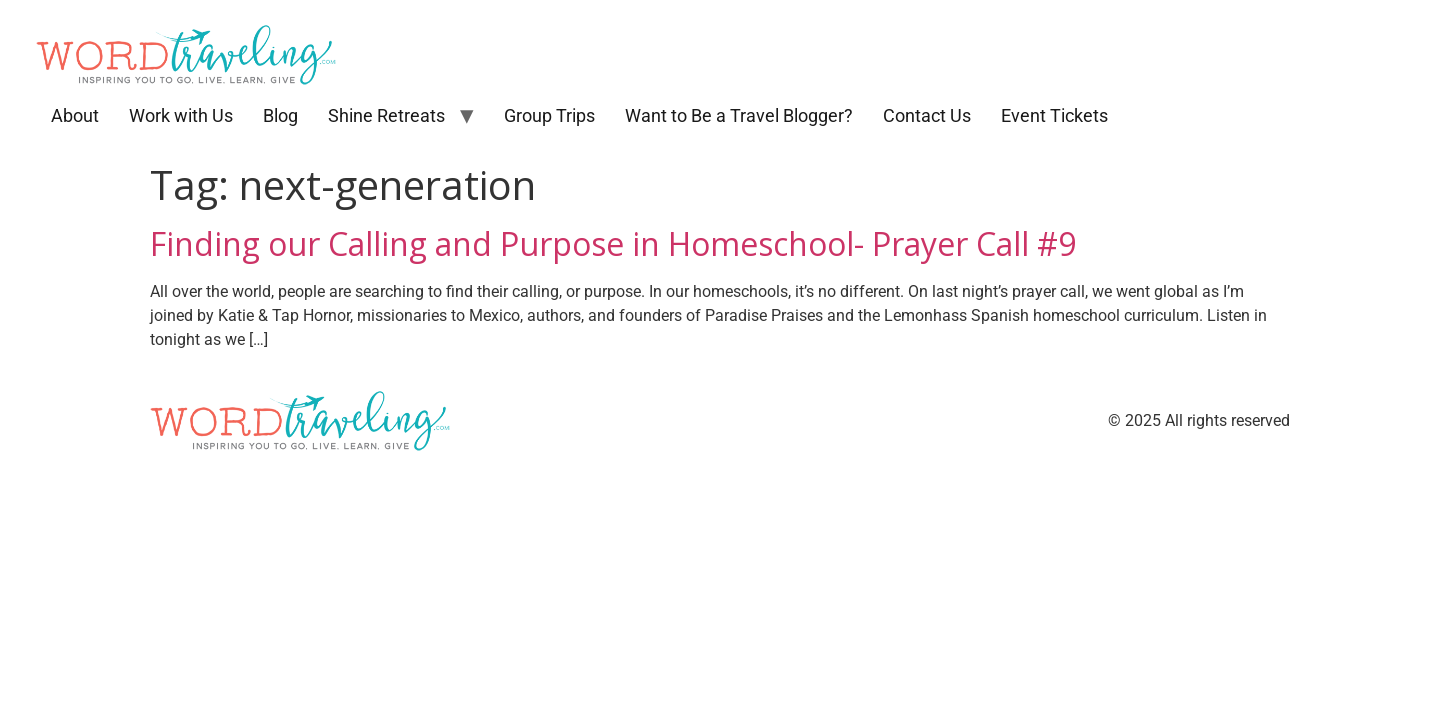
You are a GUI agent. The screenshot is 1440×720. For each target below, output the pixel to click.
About (75, 115)
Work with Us (181, 115)
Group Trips (549, 115)
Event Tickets (1054, 115)
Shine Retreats (386, 115)
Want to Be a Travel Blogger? (739, 115)
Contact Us (927, 115)
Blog (280, 115)
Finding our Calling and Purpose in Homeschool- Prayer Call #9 (613, 243)
